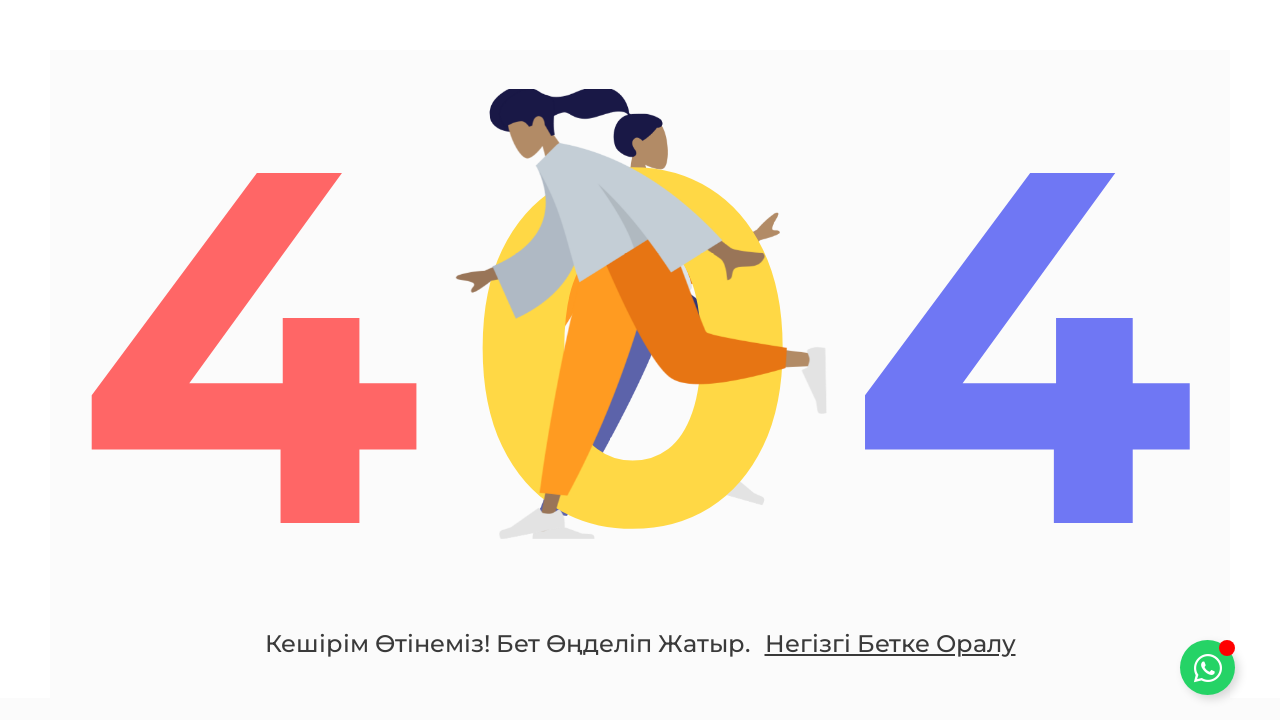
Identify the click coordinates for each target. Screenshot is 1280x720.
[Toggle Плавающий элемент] (1207, 667)
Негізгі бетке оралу (890, 643)
